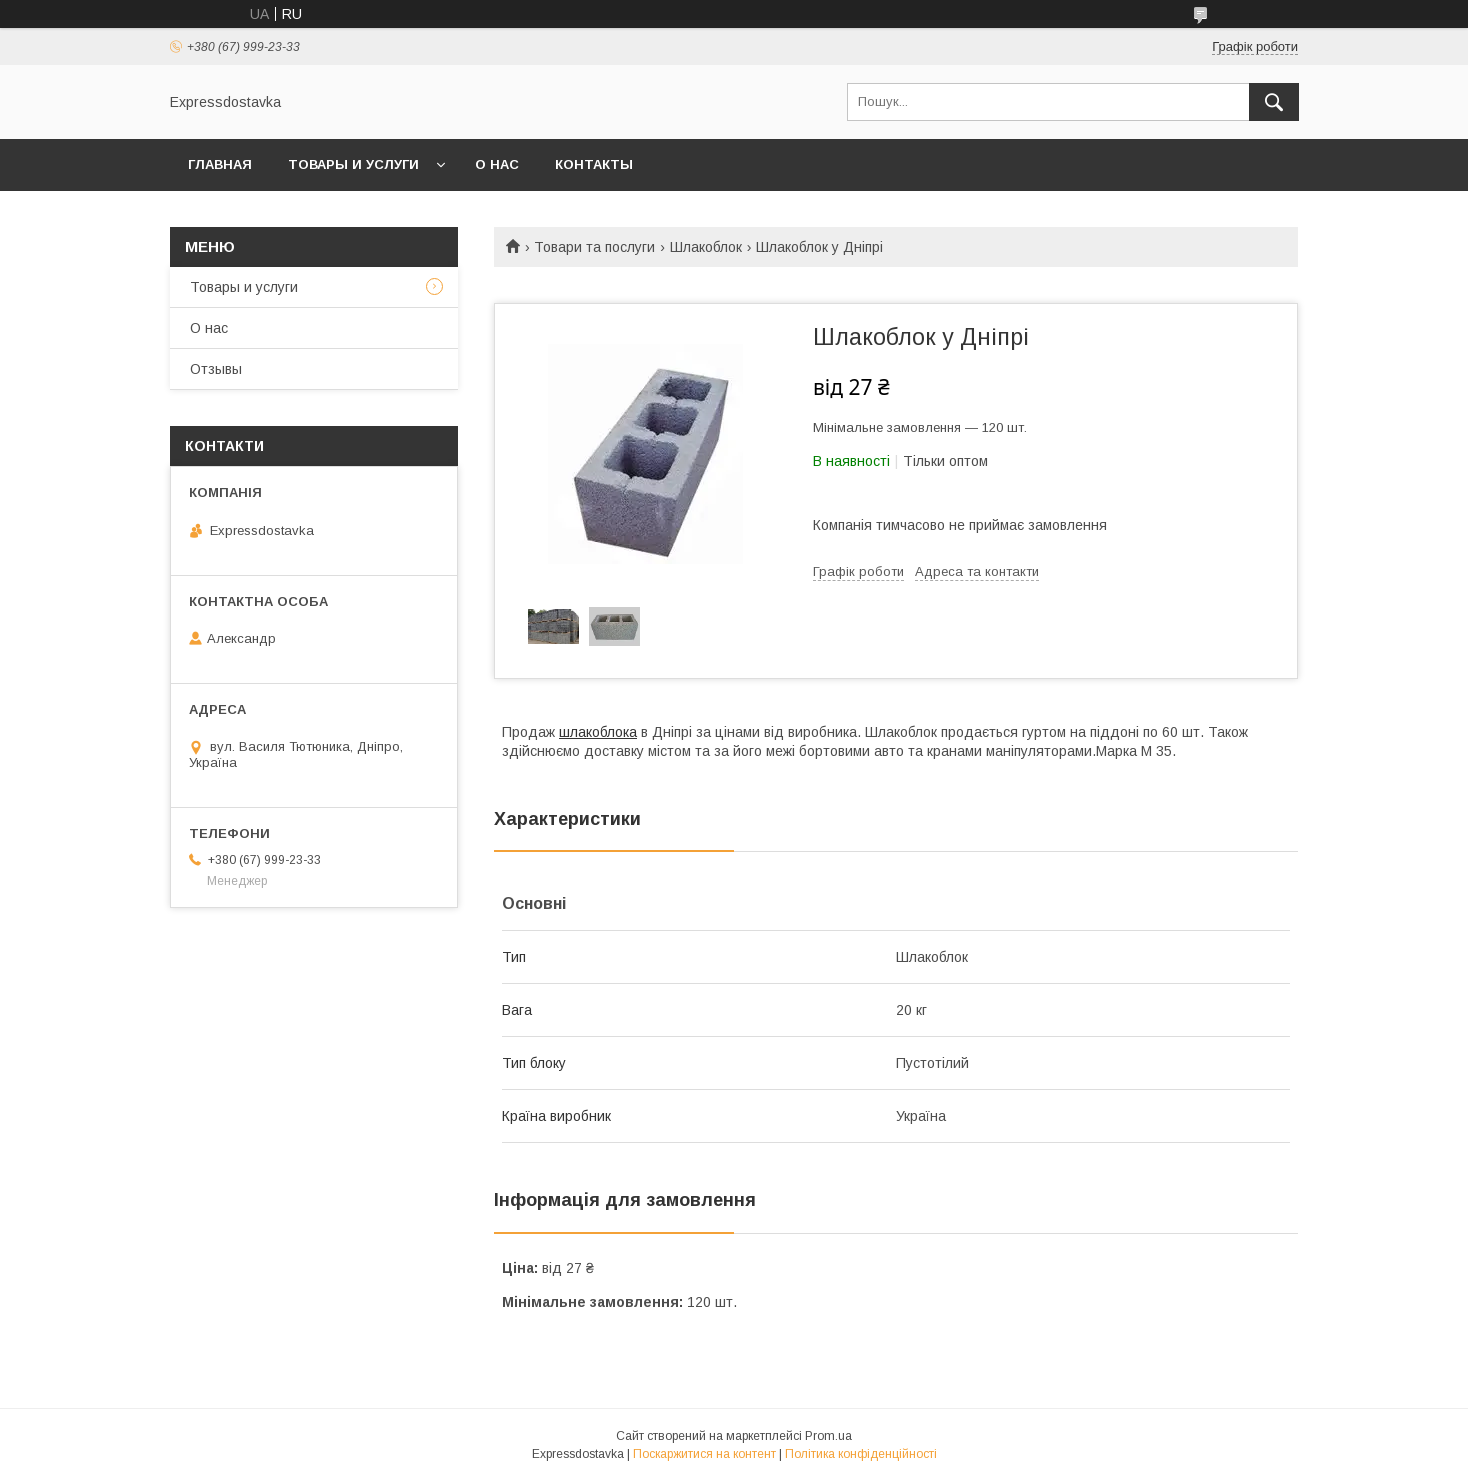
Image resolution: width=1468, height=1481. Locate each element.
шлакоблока (598, 732)
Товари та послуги (594, 247)
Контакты (594, 164)
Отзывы (216, 369)
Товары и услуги (353, 164)
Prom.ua (828, 1436)
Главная (220, 164)
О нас (497, 164)
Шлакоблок (706, 247)
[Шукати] (1274, 102)
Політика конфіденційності (861, 1454)
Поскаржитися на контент (704, 1454)
